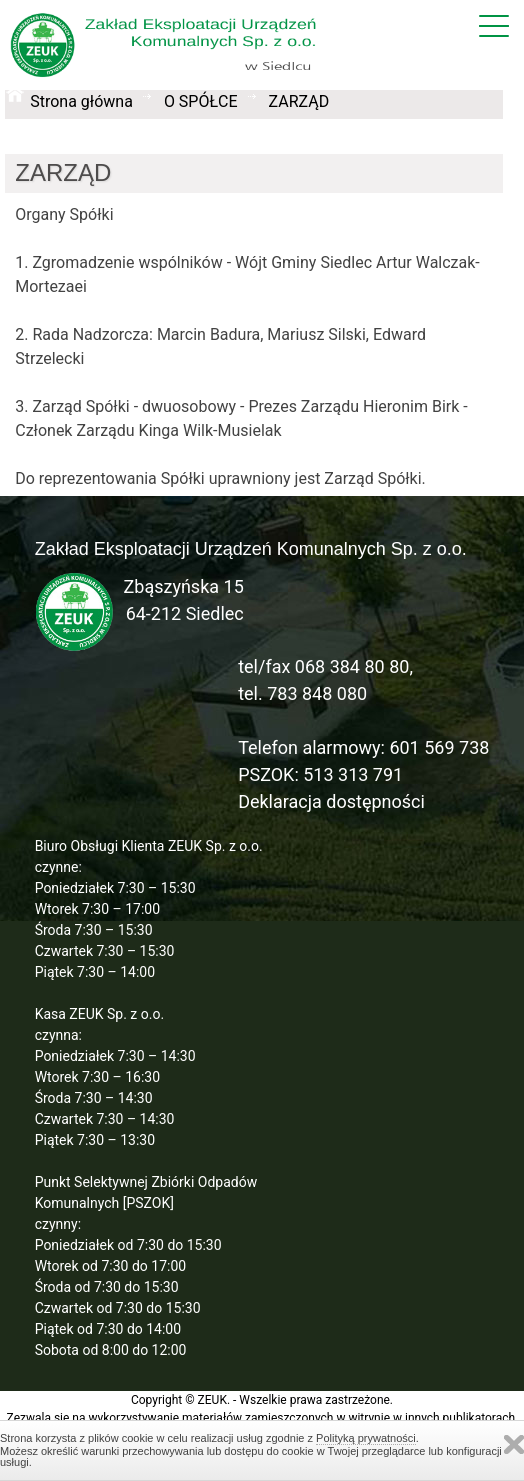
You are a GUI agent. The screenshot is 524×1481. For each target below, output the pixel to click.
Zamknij (514, 1444)
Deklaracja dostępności (331, 801)
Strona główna (81, 101)
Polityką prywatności (366, 1438)
